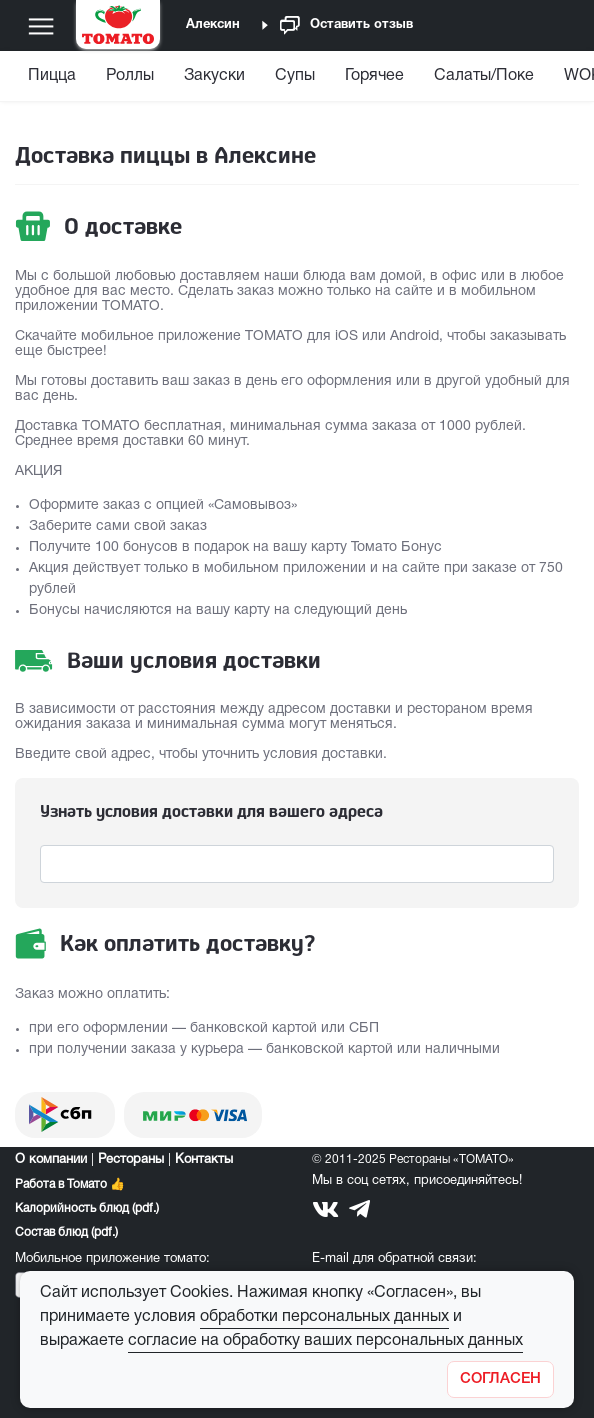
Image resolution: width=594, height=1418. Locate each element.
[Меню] (41, 26)
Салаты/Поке (484, 76)
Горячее (374, 76)
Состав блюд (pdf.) (66, 1232)
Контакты (204, 1160)
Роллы (130, 76)
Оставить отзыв (346, 25)
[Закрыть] (500, 1379)
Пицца (52, 76)
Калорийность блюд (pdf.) (87, 1208)
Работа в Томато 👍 (70, 1184)
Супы (295, 76)
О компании (51, 1160)
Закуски (214, 76)
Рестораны (131, 1160)
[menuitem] (54, 80)
